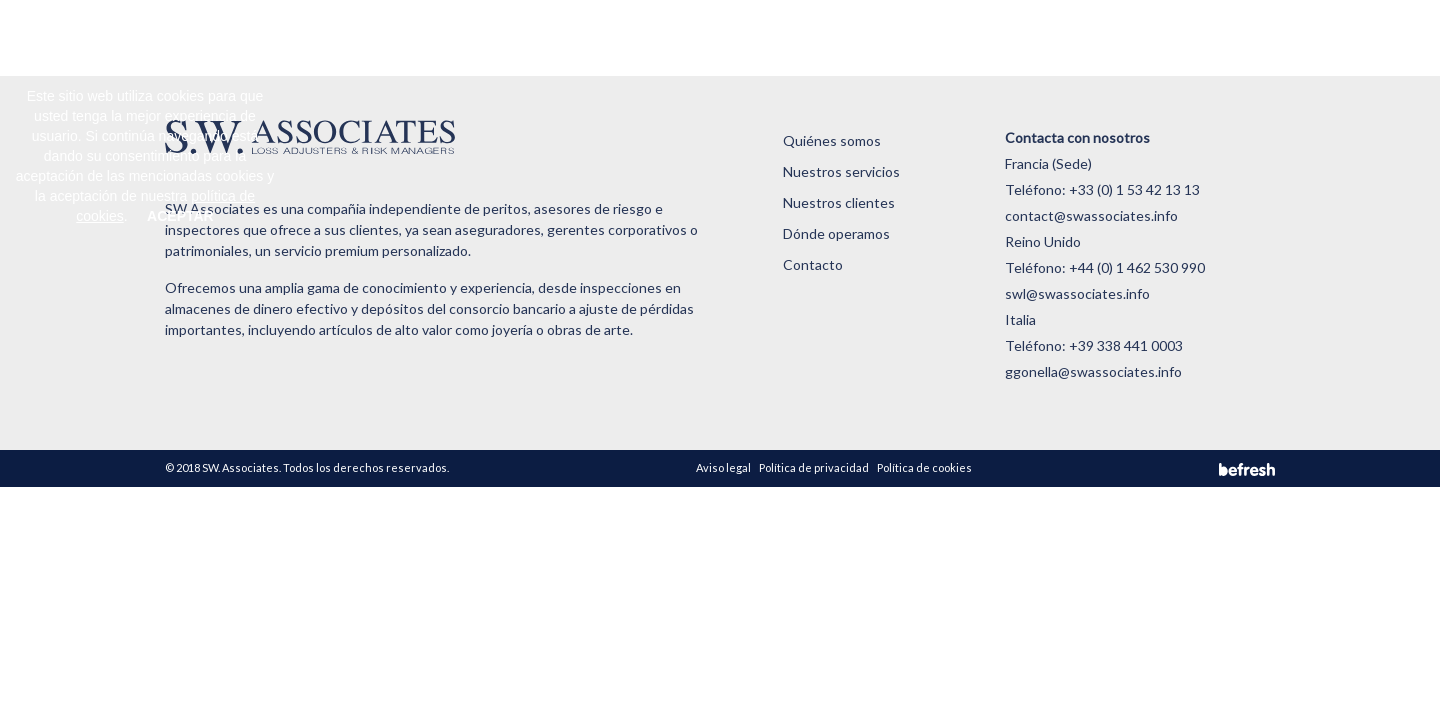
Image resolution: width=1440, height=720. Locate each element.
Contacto (972, 33)
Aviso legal (723, 467)
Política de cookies (924, 467)
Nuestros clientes (743, 33)
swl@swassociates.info (1077, 293)
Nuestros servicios (612, 33)
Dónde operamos (869, 33)
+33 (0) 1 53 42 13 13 (1134, 189)
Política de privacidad (814, 467)
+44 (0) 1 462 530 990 (1137, 267)
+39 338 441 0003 (1126, 345)
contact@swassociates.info (1091, 215)
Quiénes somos (486, 33)
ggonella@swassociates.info (1093, 371)
